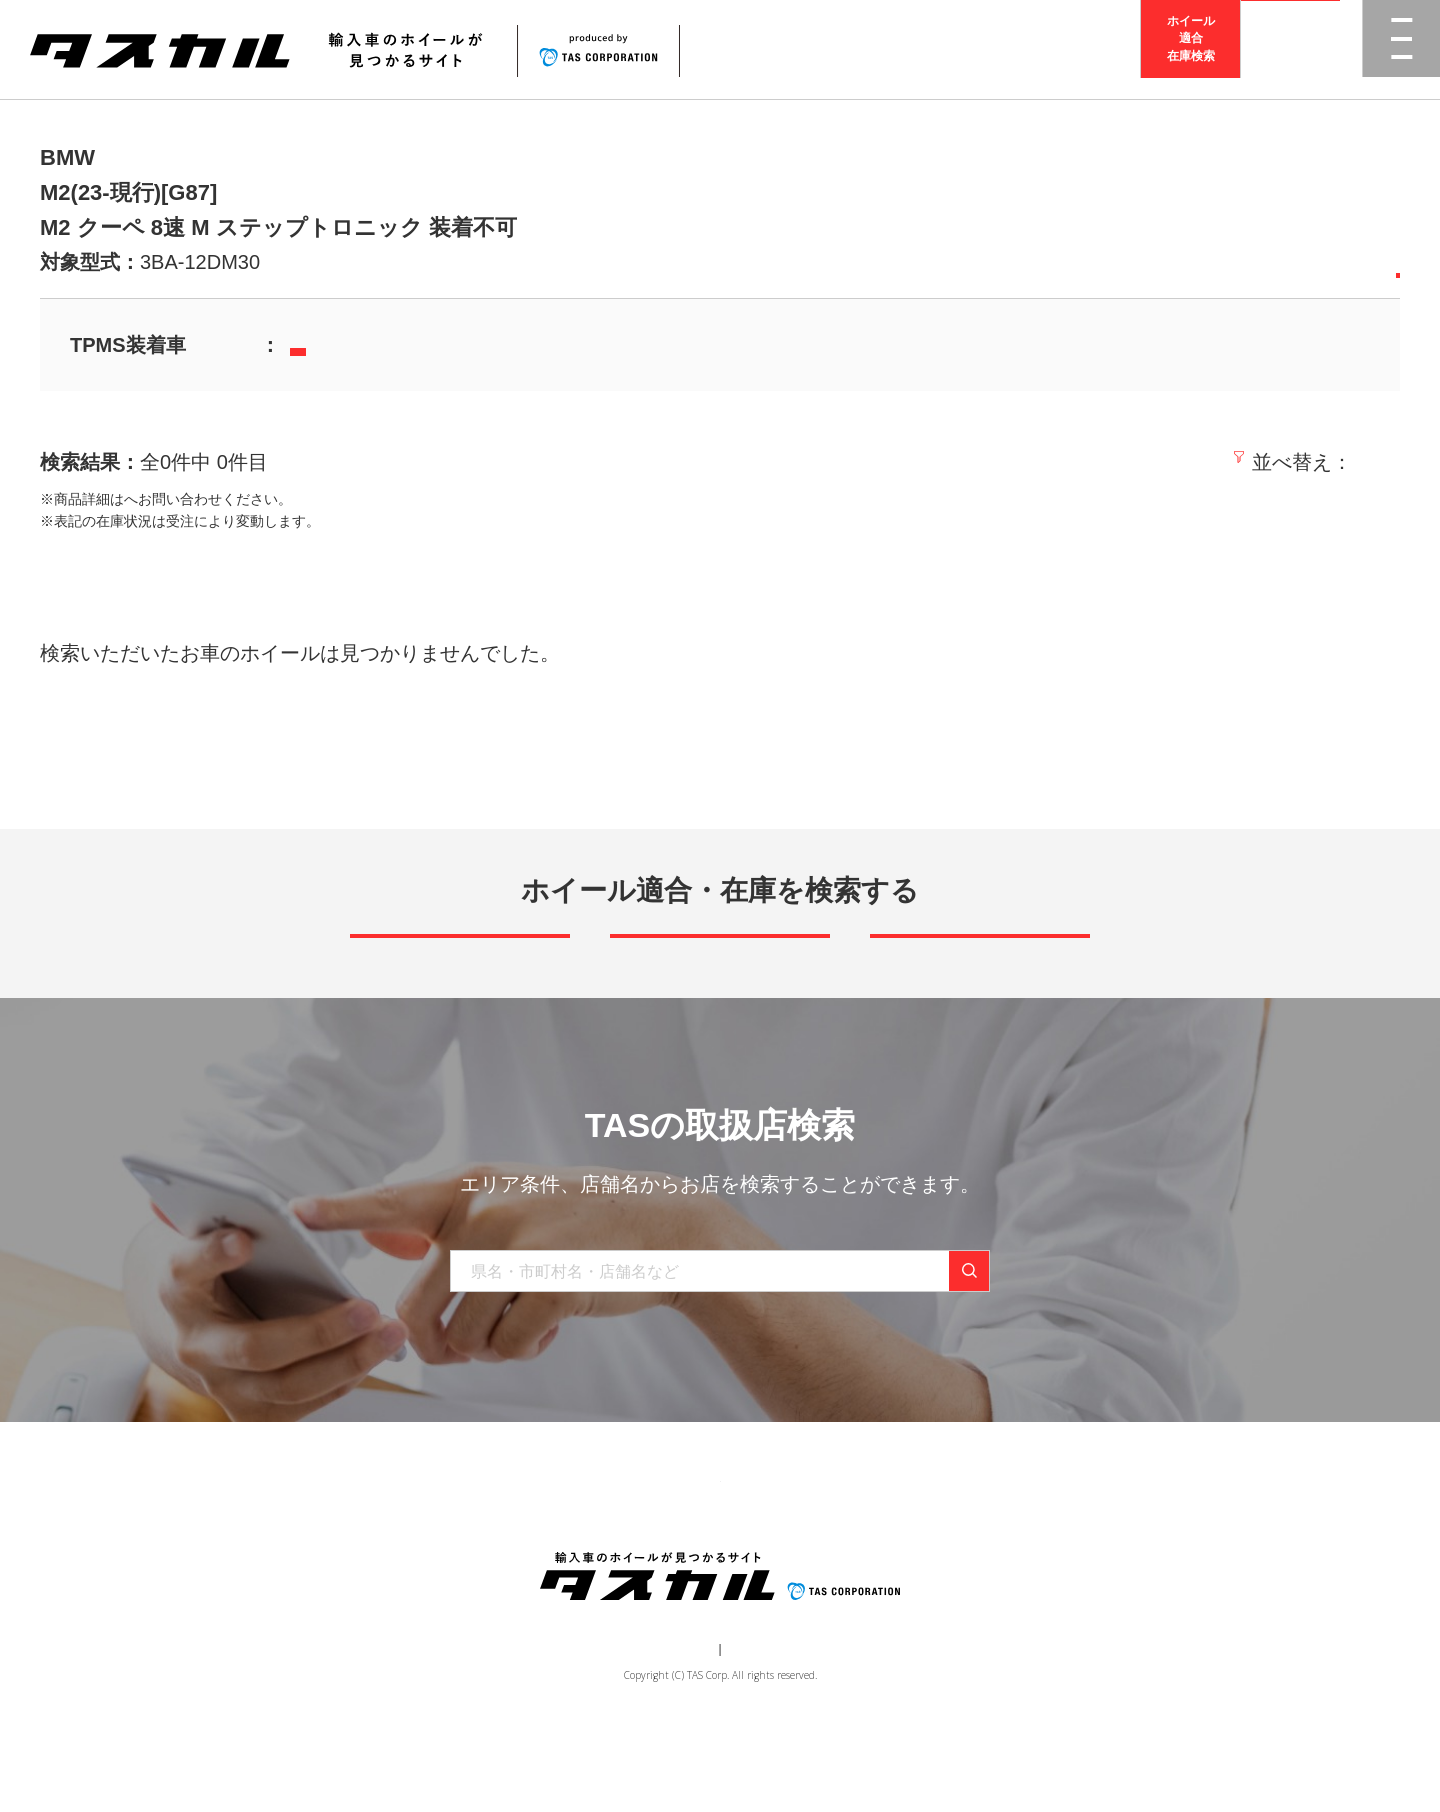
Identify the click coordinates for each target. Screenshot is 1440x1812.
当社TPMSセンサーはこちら (393, 347)
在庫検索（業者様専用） (1013, 1549)
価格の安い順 (1201, 462)
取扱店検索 (1291, 49)
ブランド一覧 (557, 1549)
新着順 (1095, 462)
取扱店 (145, 499)
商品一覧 (457, 1549)
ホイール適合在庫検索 (1191, 49)
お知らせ (771, 1549)
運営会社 (660, 1728)
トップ (378, 1549)
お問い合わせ (871, 1549)
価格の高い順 (1337, 462)
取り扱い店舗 (671, 1549)
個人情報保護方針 (756, 1728)
